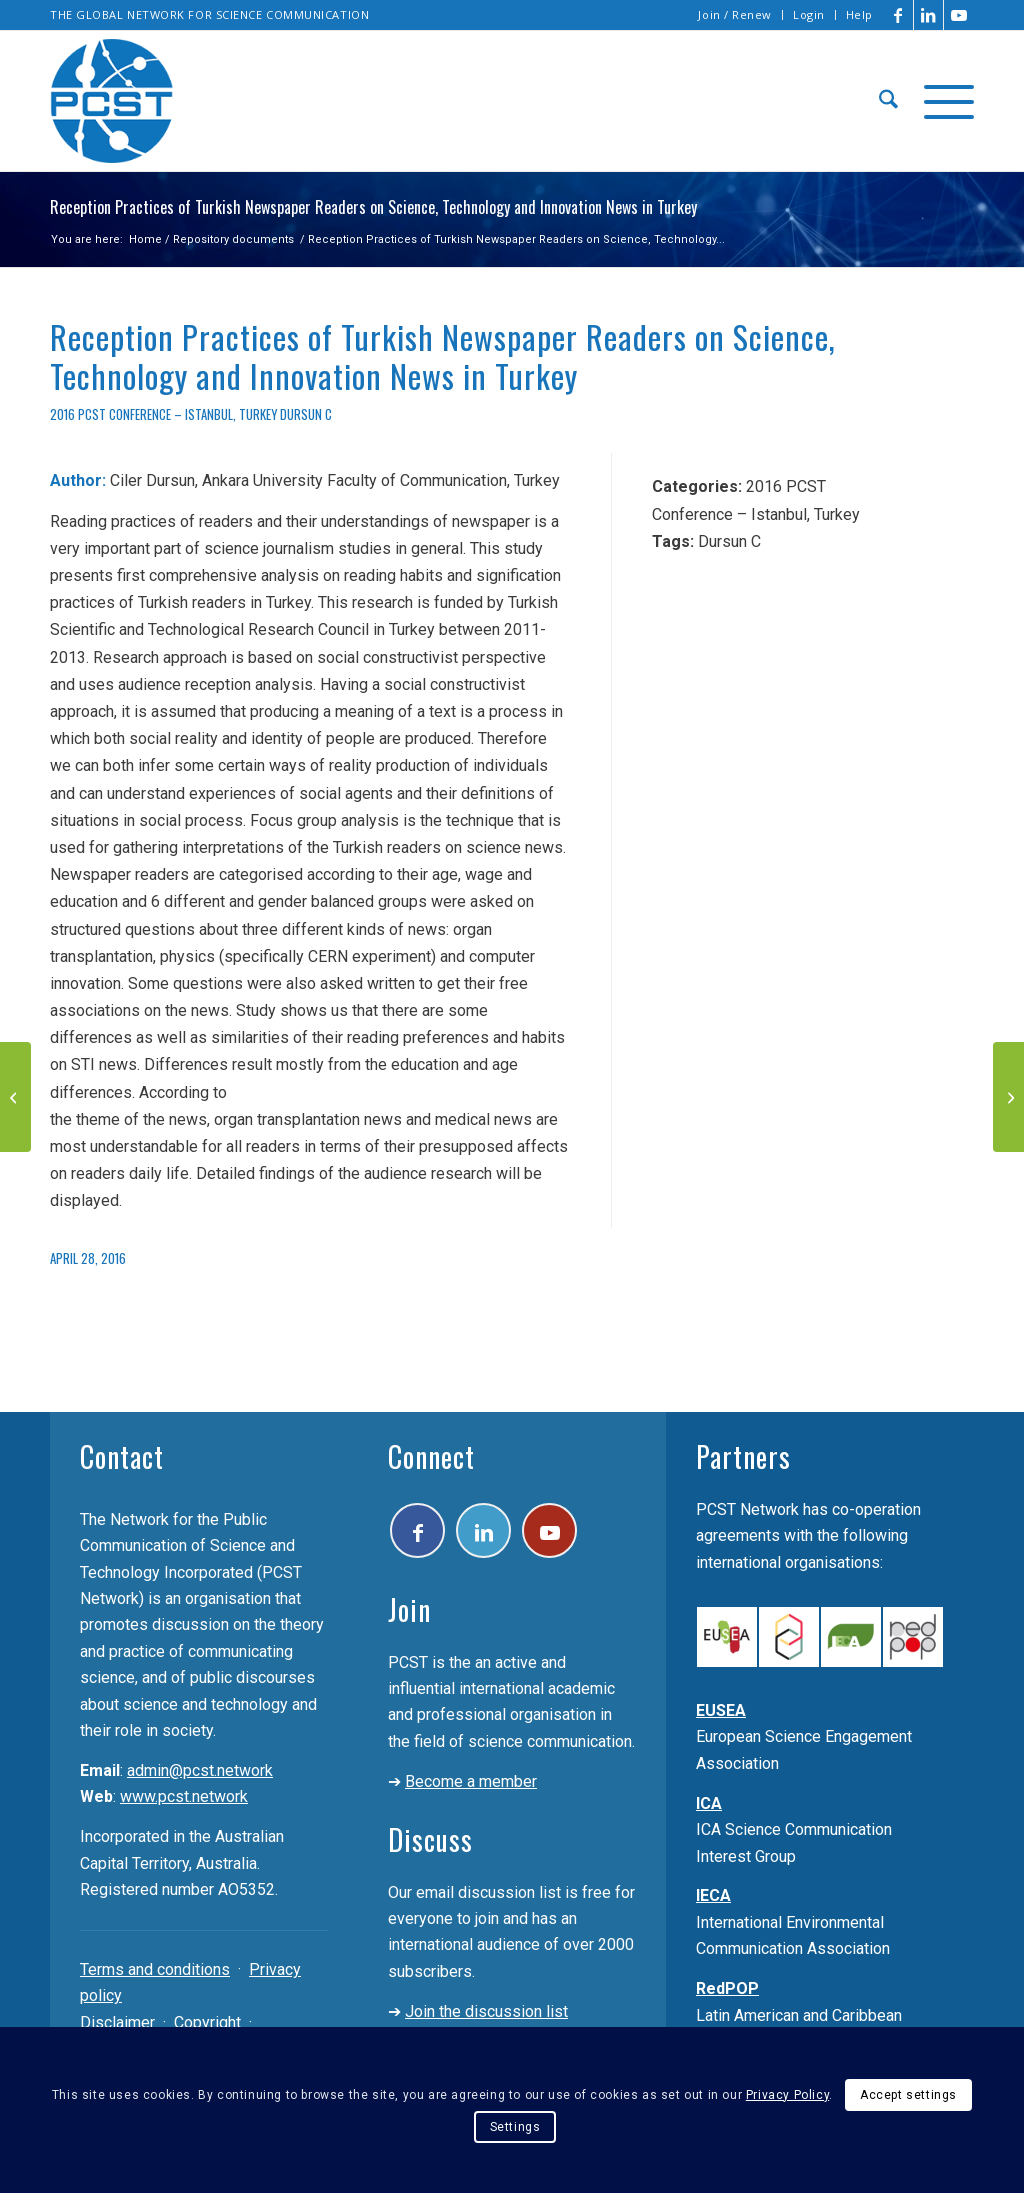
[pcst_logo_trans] (112, 101)
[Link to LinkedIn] (928, 15)
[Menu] (942, 101)
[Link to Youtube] (959, 15)
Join (409, 1609)
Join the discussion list (486, 2011)
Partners (743, 1456)
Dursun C (306, 414)
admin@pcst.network (200, 1770)
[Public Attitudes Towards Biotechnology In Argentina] (1008, 1097)
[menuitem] (735, 15)
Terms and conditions (155, 1969)
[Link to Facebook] (898, 15)
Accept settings (908, 2095)
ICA (709, 1803)
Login (809, 14)
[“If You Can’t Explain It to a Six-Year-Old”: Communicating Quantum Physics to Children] (15, 1097)
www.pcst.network (184, 1796)
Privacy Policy (787, 2095)
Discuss (430, 1839)
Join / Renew (735, 14)
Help (859, 14)
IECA (713, 1895)
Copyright (207, 2022)
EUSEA (721, 1710)
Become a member (471, 1781)
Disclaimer (117, 2022)
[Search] (888, 101)
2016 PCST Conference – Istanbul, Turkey (163, 414)
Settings (515, 2127)
